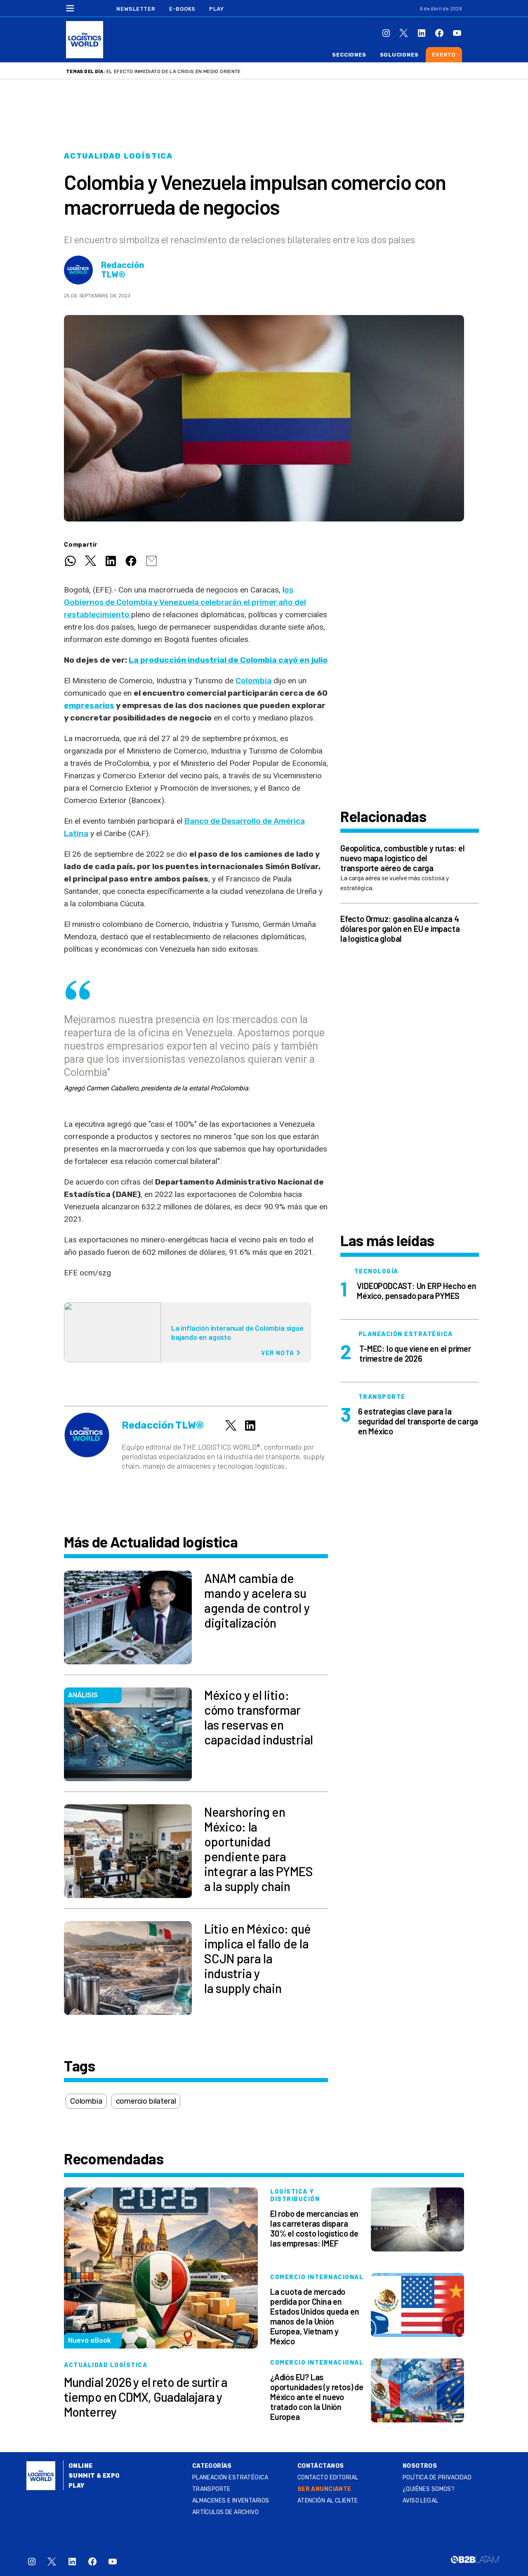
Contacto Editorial (327, 2477)
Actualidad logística (118, 156)
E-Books (182, 9)
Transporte (211, 2489)
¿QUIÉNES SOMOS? (429, 2489)
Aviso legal (420, 2500)
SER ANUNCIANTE (324, 2489)
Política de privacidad (437, 2477)
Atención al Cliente (327, 2500)
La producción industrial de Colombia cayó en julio (228, 660)
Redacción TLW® (122, 270)
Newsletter (136, 9)
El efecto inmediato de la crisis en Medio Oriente (173, 71)
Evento (444, 55)
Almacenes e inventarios (230, 2500)
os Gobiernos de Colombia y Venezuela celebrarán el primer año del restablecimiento (185, 602)
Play (216, 9)
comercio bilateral (146, 2101)
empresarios (89, 705)
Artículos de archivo (225, 2512)
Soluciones (399, 55)
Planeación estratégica (230, 2477)
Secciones (349, 55)
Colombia (253, 680)
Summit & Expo (94, 2475)
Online (80, 2465)
